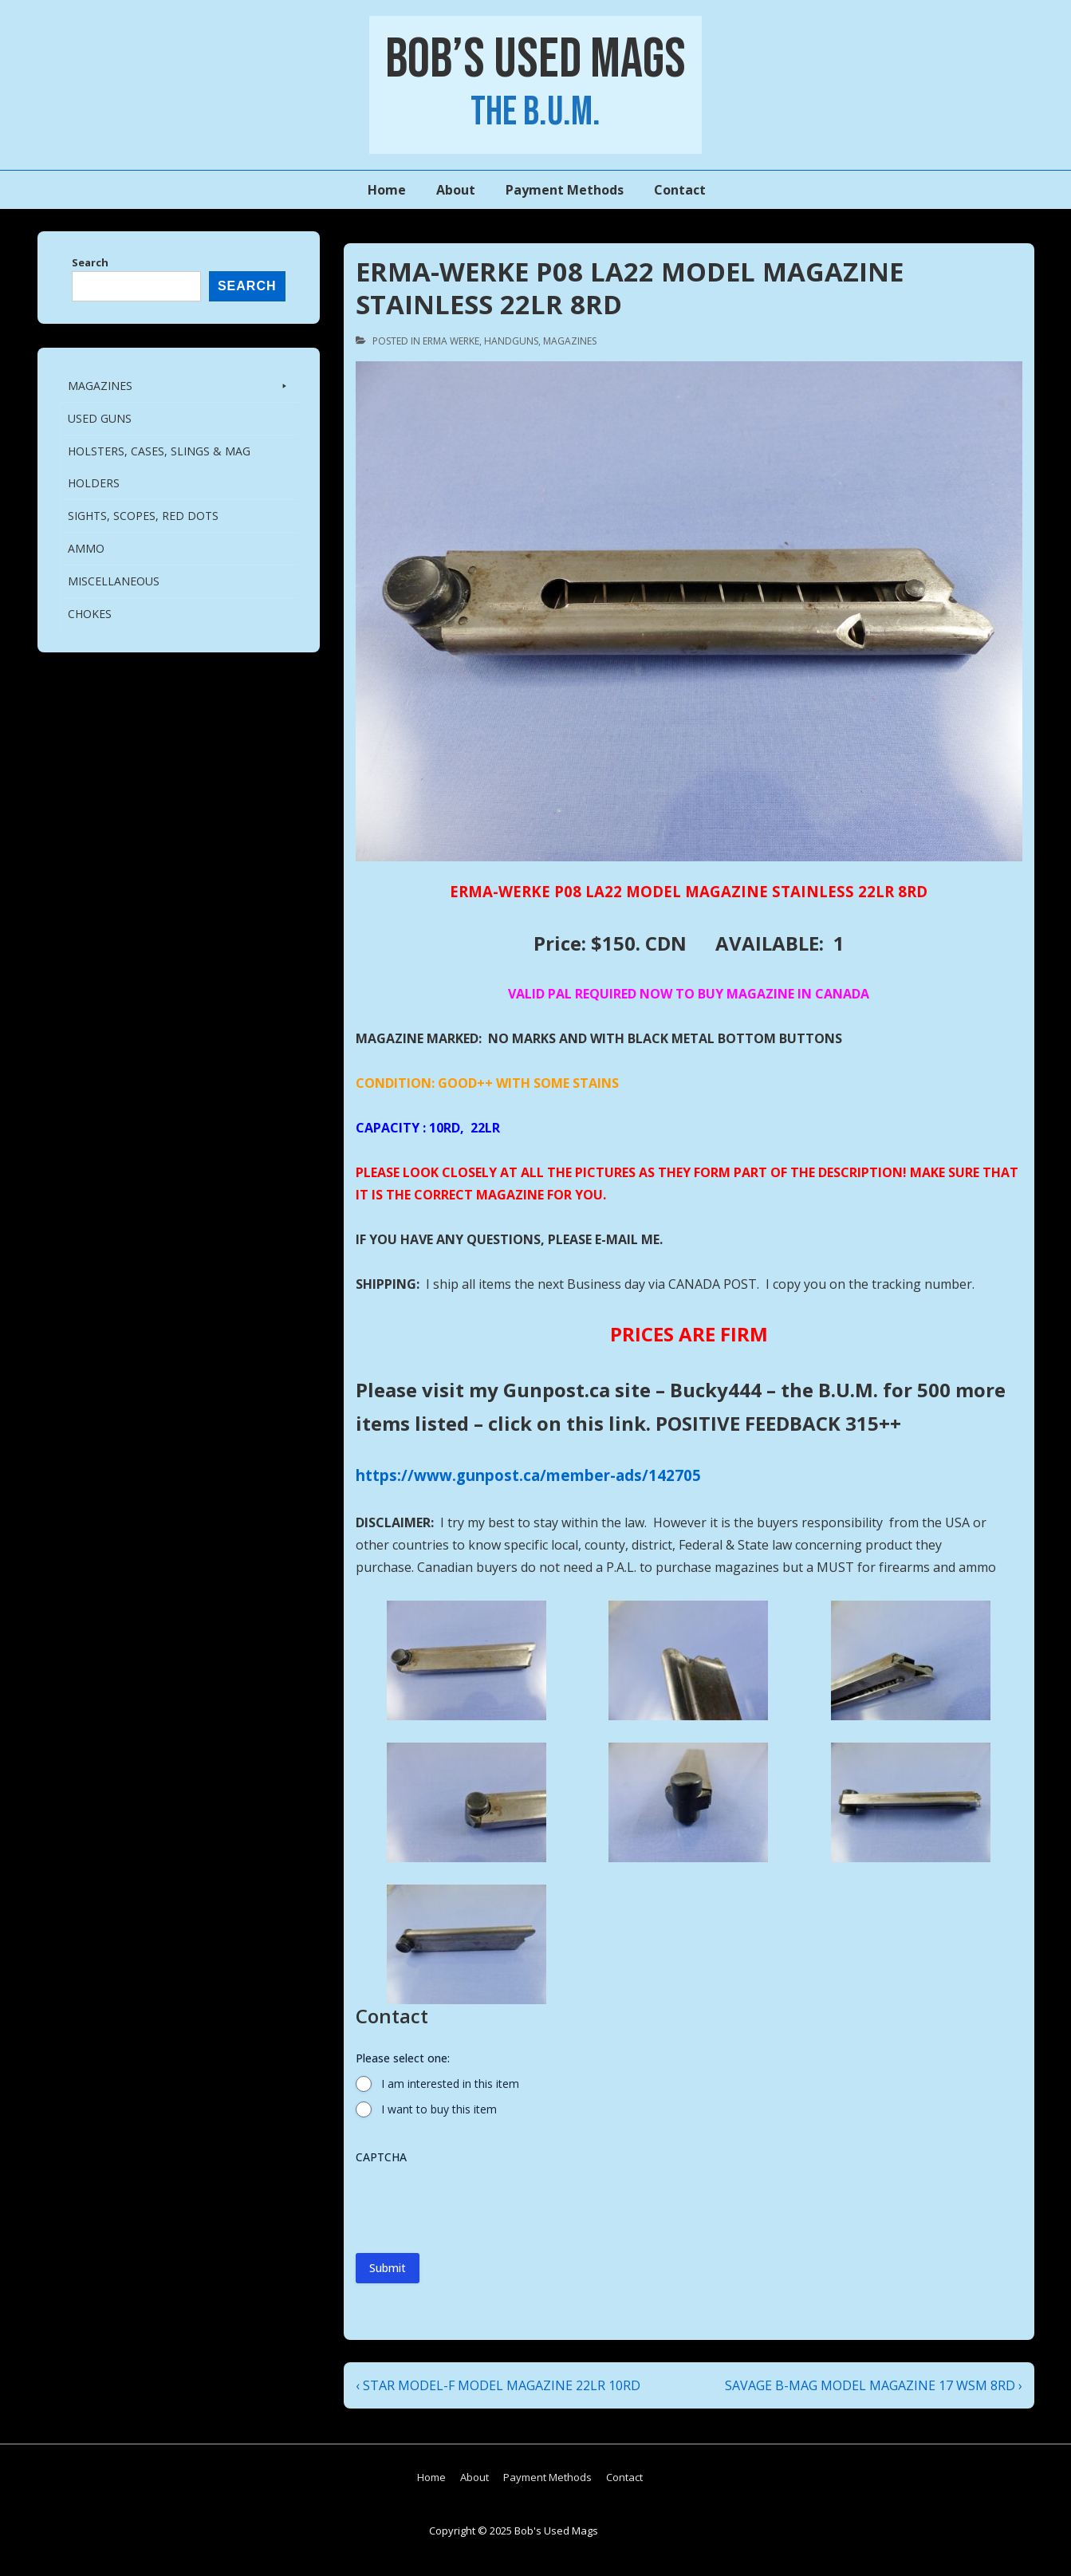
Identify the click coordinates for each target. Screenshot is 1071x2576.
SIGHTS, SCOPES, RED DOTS (143, 515)
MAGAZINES (570, 341)
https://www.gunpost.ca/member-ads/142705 (528, 1475)
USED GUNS (100, 418)
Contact (680, 190)
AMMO (86, 548)
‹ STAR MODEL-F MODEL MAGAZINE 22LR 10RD (498, 2385)
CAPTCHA (381, 2156)
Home (387, 190)
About (455, 190)
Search (90, 262)
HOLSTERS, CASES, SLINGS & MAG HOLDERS (159, 466)
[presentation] (477, 2203)
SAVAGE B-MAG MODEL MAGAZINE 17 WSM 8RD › (873, 2385)
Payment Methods (565, 190)
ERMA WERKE (451, 341)
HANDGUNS (511, 341)
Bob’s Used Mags (535, 59)
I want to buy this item (439, 2109)
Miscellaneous (113, 581)
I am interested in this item (450, 2083)
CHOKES (90, 613)
